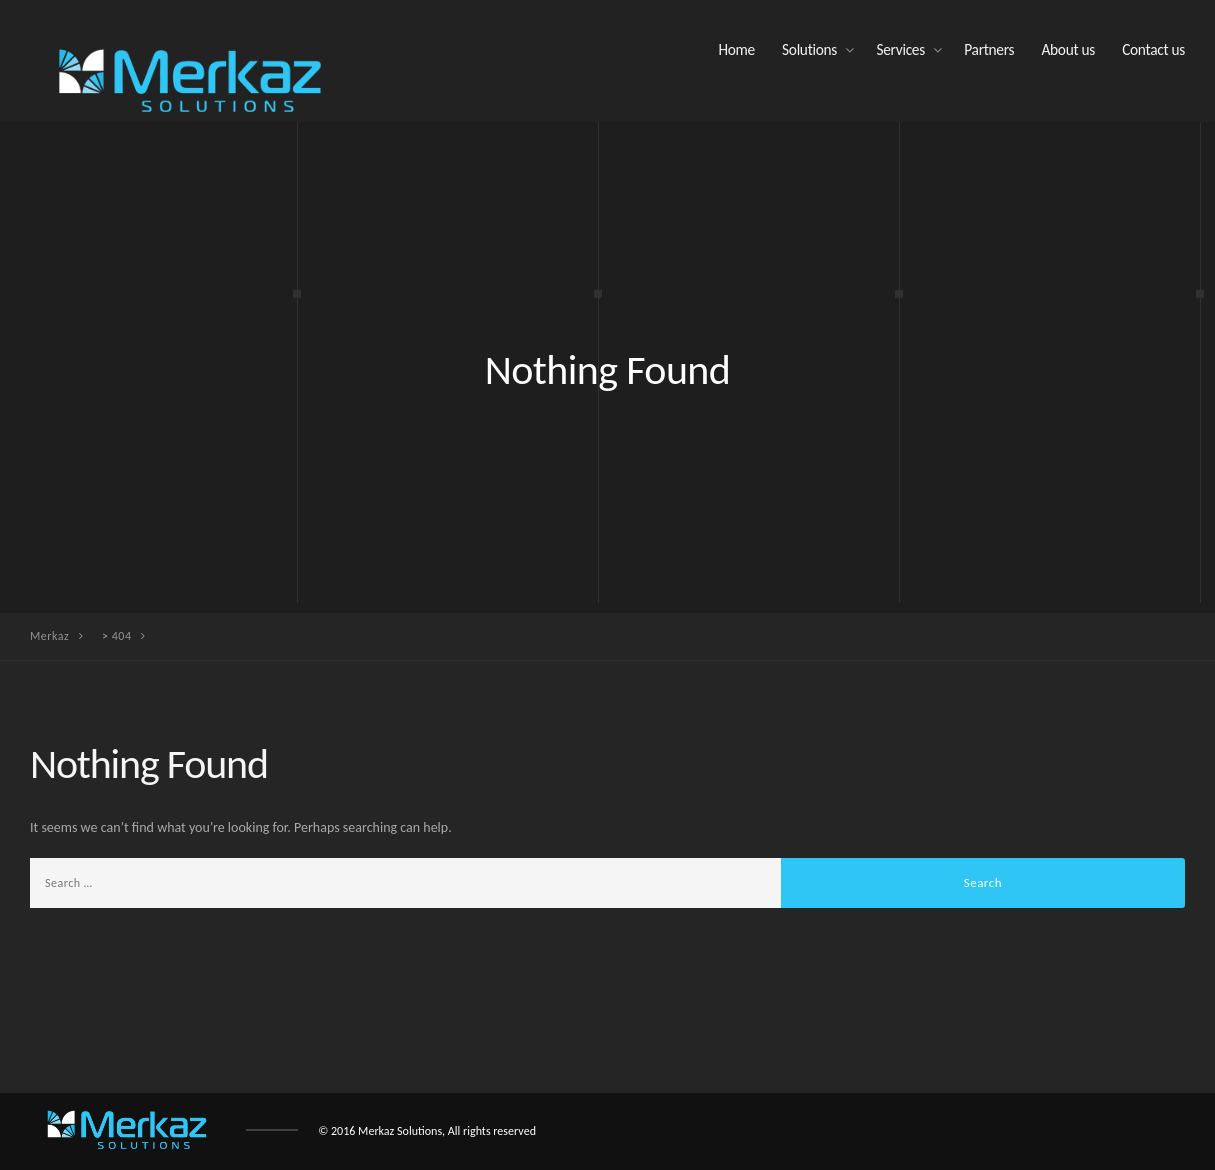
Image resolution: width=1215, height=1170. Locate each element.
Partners (989, 49)
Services (900, 49)
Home (736, 49)
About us (1068, 49)
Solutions (809, 49)
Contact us (1153, 49)
